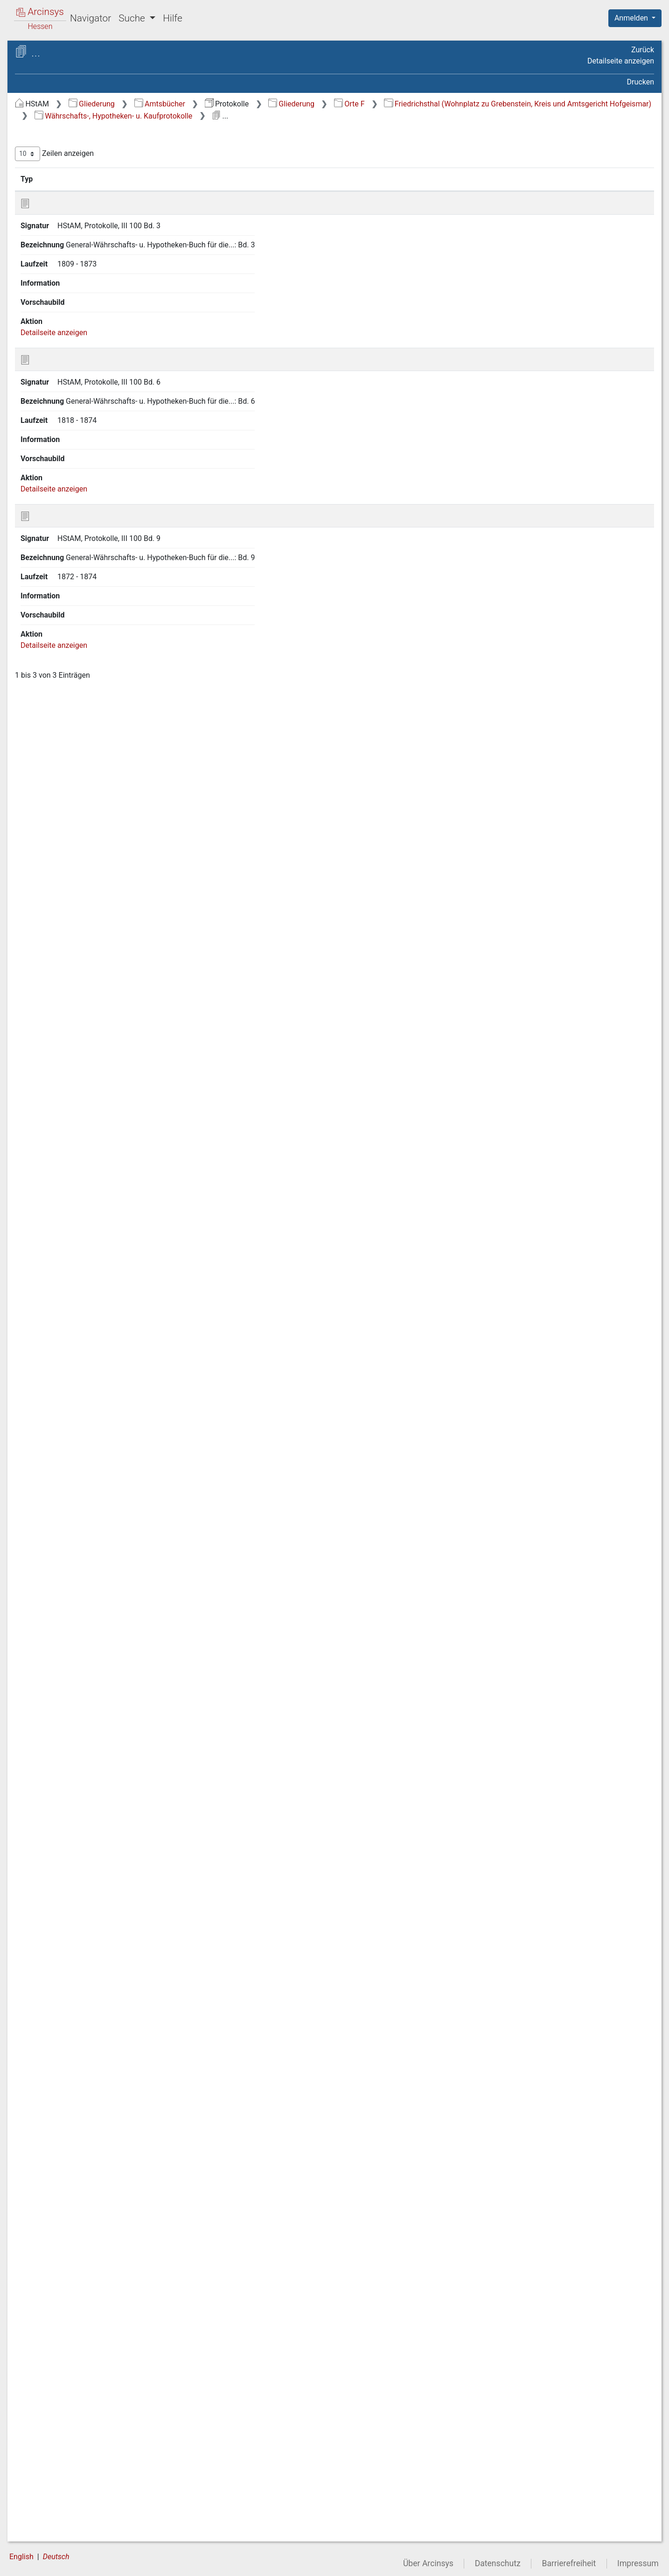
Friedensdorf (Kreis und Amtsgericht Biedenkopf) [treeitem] (80, 1480)
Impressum (638, 2563)
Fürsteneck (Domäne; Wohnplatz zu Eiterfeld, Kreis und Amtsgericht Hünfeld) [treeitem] (89, 2211)
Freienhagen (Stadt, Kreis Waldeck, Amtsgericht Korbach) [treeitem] (87, 1367)
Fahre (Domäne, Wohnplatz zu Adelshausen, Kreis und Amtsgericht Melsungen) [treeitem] (91, 218)
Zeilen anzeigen (211, 166)
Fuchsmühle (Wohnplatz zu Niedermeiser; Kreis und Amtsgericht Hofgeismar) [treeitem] (87, 2155)
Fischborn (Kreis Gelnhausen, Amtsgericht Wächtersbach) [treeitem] (90, 710)
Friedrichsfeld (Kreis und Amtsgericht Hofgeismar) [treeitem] (82, 1650)
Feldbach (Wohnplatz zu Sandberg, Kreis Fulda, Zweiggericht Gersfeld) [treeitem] (94, 467)
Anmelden (632, 18)
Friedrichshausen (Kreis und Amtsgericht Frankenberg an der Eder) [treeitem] (88, 1679)
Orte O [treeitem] (43, 2429)
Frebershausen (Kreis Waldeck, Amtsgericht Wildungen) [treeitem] (92, 1322)
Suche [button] (132, 18)
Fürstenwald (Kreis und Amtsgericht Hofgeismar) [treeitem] (80, 2262)
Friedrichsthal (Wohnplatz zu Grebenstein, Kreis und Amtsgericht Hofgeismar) (325, 116)
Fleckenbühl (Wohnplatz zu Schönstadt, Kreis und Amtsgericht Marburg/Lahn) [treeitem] (92, 761)
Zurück (642, 49)
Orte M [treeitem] (44, 2406)
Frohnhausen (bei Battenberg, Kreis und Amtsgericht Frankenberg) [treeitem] (90, 2008)
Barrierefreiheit (569, 2563)
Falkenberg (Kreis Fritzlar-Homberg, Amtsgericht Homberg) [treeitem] (90, 280)
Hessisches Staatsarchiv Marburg (87, 62)
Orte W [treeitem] (44, 2521)
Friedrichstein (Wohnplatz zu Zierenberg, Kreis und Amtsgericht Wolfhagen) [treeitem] (91, 1747)
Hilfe (172, 18)
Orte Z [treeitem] (43, 2532)
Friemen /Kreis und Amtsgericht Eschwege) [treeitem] (74, 1899)
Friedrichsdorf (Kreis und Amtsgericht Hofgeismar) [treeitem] (82, 1628)
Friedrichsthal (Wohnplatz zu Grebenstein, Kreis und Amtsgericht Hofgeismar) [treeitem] (93, 1781)
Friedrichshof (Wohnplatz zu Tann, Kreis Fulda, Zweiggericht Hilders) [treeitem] (88, 1713)
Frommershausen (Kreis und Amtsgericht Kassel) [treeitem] (88, 2035)
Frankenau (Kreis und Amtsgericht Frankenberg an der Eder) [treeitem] (88, 999)
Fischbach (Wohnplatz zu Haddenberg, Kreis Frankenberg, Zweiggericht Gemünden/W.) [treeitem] (87, 660)
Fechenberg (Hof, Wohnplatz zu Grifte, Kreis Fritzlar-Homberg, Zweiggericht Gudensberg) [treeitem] (93, 433)
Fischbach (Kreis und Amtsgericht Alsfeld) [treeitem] (76, 631)
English (21, 2556)
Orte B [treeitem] (43, 150)
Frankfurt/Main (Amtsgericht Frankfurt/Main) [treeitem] (89, 1186)
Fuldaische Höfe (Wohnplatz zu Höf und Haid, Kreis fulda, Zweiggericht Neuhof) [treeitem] (93, 2290)
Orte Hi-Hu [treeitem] (50, 2348)
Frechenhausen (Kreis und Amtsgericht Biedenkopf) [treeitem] (85, 1344)
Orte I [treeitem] (42, 2359)
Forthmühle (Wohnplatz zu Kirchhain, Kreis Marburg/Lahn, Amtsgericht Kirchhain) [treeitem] (86, 965)
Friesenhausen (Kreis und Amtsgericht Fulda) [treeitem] (83, 1922)
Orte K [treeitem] (43, 2382)
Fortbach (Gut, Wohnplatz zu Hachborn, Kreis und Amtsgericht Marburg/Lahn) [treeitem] (89, 931)
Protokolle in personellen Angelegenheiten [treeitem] (91, 1831)
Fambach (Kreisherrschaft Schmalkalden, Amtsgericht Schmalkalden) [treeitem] (85, 309)
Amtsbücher (316, 103)
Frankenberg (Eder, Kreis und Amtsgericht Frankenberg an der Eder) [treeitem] (89, 1055)
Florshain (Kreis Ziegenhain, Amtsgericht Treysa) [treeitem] (87, 902)
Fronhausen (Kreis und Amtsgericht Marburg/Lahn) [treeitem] (81, 2058)
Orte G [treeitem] (43, 2325)
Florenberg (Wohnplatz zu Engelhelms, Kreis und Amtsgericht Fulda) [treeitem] (92, 875)
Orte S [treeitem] (43, 2474)
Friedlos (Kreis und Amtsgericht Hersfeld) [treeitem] (73, 1548)
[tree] (82, 1329)
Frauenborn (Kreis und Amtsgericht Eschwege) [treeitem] (78, 1242)
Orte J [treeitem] (43, 2371)
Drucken (640, 81)
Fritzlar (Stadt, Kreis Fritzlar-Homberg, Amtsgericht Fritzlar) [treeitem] (87, 1945)
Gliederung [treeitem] (40, 127)
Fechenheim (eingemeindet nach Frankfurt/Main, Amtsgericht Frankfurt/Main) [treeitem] (90, 399)
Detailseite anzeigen (620, 60)
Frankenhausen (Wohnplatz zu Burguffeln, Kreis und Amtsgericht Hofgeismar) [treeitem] (91, 1135)
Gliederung (248, 103)
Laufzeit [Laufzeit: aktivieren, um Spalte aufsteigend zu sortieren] (440, 191)
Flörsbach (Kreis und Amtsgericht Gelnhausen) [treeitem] (77, 812)
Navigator (90, 18)
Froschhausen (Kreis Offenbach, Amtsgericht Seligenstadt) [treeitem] (76, 2087)
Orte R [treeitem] (43, 2463)
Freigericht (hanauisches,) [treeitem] (84, 1385)
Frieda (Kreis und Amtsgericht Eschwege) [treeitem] (91, 1457)
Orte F (506, 103)
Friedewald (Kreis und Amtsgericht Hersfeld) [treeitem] (77, 1503)
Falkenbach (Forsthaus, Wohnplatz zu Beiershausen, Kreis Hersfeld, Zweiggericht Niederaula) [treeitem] (92, 252)
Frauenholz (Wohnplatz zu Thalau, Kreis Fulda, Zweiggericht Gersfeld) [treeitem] (89, 1271)
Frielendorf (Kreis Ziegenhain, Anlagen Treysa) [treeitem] (90, 1854)
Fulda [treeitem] (51, 2313)
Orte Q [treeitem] (43, 2451)
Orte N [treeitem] (44, 2417)
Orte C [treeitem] (43, 162)
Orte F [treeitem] (43, 196)
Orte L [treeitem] (43, 2394)
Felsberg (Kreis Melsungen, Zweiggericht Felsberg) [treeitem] (86, 518)
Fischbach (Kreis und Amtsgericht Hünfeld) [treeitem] (76, 687)
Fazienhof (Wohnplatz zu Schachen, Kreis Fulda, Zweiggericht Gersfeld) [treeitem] (83, 365)
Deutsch (56, 2556)
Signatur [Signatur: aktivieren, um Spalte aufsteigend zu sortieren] (226, 191)
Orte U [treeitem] (43, 2498)
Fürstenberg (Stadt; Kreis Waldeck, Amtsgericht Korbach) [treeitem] (87, 2182)
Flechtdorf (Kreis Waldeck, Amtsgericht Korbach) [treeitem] (85, 733)
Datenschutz (498, 2563)
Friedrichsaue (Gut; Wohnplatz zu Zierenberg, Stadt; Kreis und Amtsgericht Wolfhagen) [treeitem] (91, 1577)
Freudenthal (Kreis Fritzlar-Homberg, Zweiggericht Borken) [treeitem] (87, 1401)
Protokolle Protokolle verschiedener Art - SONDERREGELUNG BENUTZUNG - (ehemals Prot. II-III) (94, 87)
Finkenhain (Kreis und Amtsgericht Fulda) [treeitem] (77, 608)
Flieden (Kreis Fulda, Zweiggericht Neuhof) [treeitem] (75, 789)
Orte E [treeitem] (43, 184)
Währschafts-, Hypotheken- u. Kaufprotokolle (557, 116)
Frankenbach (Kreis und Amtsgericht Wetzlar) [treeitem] (80, 1027)
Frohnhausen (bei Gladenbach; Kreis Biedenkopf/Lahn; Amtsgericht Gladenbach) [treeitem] (92, 1974)
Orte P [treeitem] (43, 2440)
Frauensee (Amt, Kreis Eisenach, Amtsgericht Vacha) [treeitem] (84, 1299)
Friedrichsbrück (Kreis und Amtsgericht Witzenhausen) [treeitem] (85, 1605)
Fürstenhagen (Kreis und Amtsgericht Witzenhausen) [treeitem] (82, 2239)
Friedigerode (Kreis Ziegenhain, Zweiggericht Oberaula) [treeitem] (93, 1526)
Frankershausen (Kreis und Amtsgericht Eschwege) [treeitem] (86, 1163)
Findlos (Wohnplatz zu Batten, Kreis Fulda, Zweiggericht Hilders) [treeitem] (91, 586)
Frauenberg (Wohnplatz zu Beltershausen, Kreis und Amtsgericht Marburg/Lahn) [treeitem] (85, 1214)
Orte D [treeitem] (43, 173)
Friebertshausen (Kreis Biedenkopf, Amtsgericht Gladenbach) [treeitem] (79, 1430)
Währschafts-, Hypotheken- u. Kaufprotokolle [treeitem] (94, 1808)
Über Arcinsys (428, 2563)
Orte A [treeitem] (43, 139)
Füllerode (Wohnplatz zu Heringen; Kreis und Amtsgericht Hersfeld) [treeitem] (88, 2121)
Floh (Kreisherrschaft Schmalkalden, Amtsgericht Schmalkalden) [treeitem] (80, 841)
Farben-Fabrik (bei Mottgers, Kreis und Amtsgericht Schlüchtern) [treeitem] (93, 337)
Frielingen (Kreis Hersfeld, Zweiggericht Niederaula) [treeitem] (84, 1877)
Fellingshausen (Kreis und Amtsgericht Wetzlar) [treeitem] (84, 495)
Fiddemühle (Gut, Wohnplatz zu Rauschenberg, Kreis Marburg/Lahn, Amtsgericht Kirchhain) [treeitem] (93, 552)
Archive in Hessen (52, 53)
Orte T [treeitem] (43, 2486)
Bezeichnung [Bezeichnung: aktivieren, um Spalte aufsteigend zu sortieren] (317, 191)
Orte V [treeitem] (43, 2509)
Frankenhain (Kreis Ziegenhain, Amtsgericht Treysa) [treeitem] (92, 1106)
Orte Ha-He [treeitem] (51, 2337)
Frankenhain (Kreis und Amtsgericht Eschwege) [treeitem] (80, 1084)
